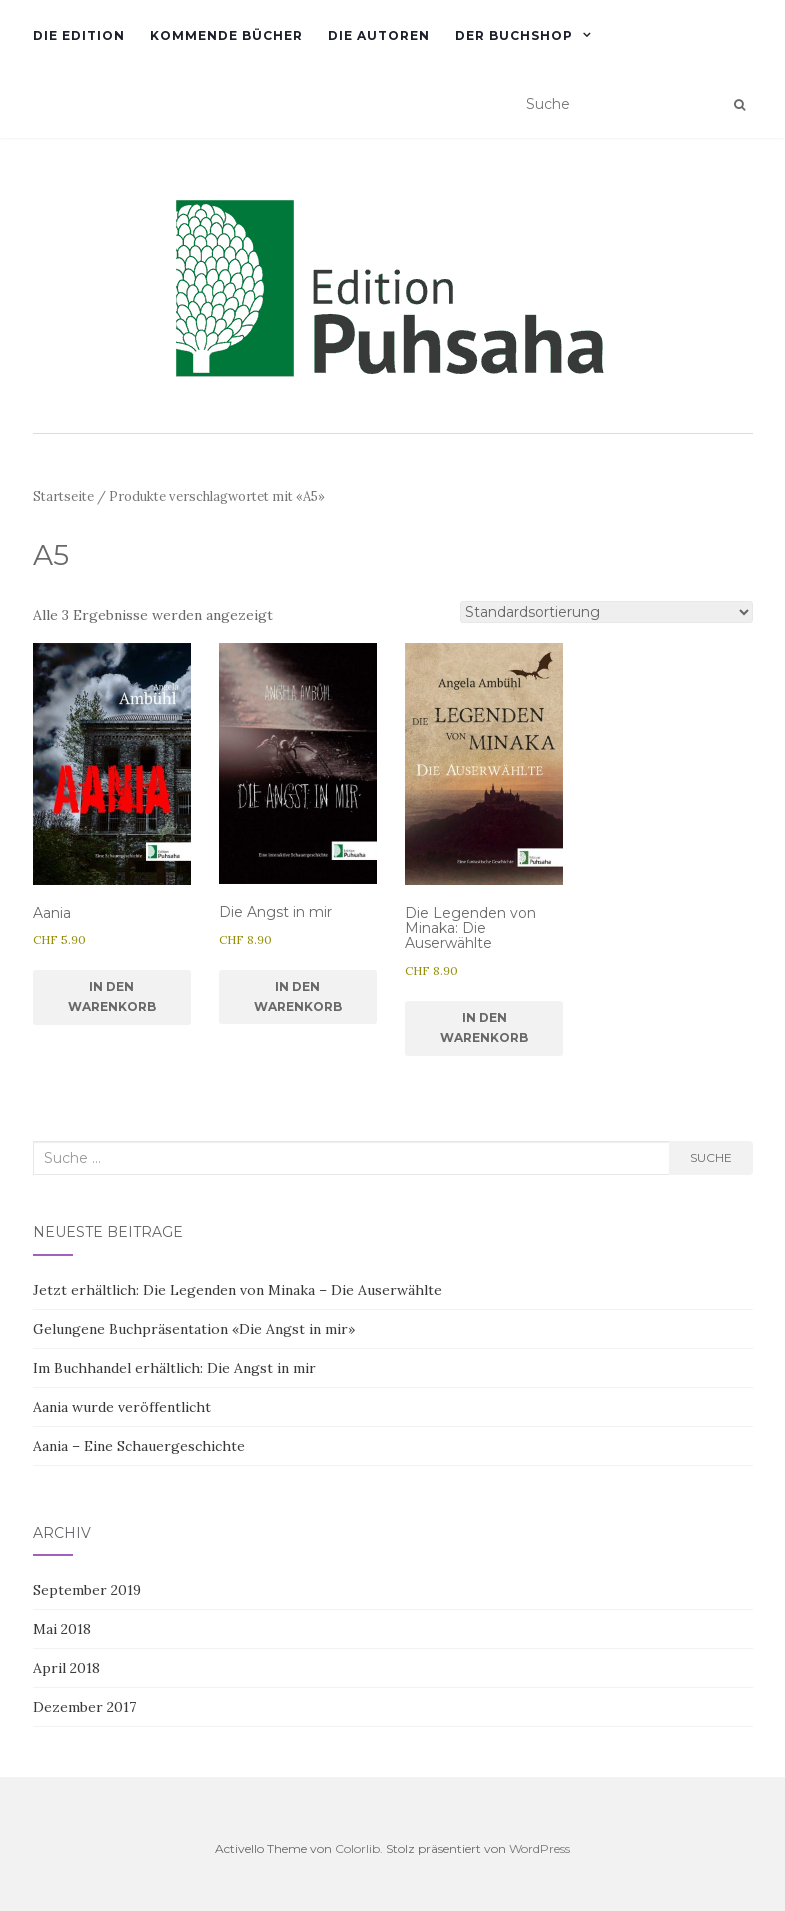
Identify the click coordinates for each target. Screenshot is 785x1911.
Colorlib (357, 1848)
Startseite (63, 496)
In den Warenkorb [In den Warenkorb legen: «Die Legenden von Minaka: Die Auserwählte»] (484, 1027)
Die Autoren (379, 35)
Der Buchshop (514, 35)
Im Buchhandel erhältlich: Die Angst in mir (174, 1368)
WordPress (539, 1848)
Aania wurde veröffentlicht (122, 1407)
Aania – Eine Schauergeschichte (139, 1446)
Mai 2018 (62, 1629)
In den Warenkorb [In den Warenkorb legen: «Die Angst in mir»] (298, 996)
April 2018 (66, 1668)
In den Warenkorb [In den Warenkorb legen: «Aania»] (112, 996)
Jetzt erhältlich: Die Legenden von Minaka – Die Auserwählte (237, 1290)
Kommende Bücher (226, 35)
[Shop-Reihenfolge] (606, 612)
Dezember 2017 (84, 1707)
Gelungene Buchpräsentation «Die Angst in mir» (194, 1329)
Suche (711, 1157)
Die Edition (79, 35)
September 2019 (87, 1590)
